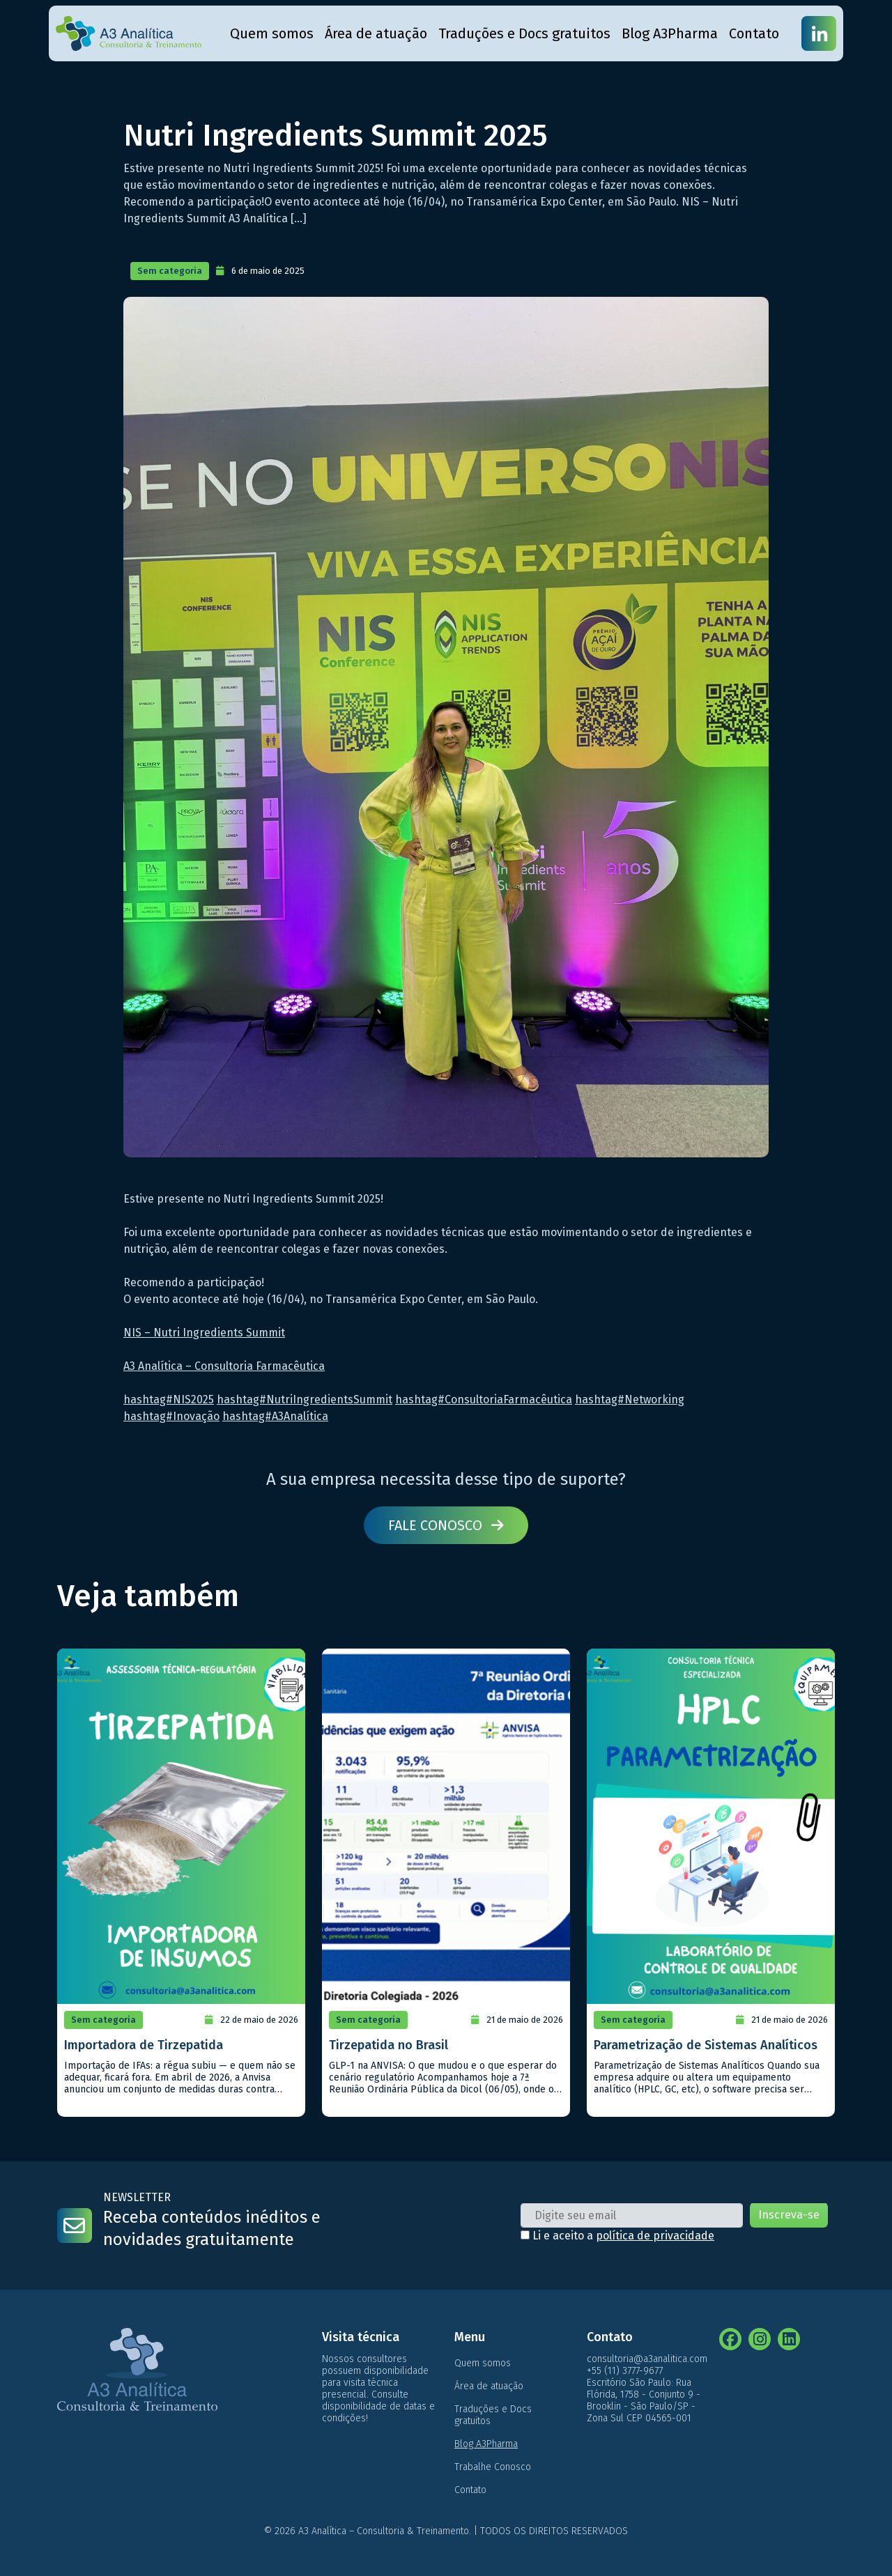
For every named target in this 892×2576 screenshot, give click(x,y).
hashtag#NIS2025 (168, 1399)
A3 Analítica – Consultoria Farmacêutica (224, 1366)
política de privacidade (655, 2235)
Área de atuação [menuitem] (376, 33)
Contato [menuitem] (754, 33)
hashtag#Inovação (171, 1416)
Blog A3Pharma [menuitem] (670, 33)
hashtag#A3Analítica (275, 1416)
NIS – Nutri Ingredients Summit (204, 1332)
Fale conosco (446, 1525)
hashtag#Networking (629, 1399)
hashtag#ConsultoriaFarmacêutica (483, 1399)
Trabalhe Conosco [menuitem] (492, 2467)
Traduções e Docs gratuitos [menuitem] (524, 33)
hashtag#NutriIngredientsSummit (304, 1399)
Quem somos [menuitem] (272, 33)
